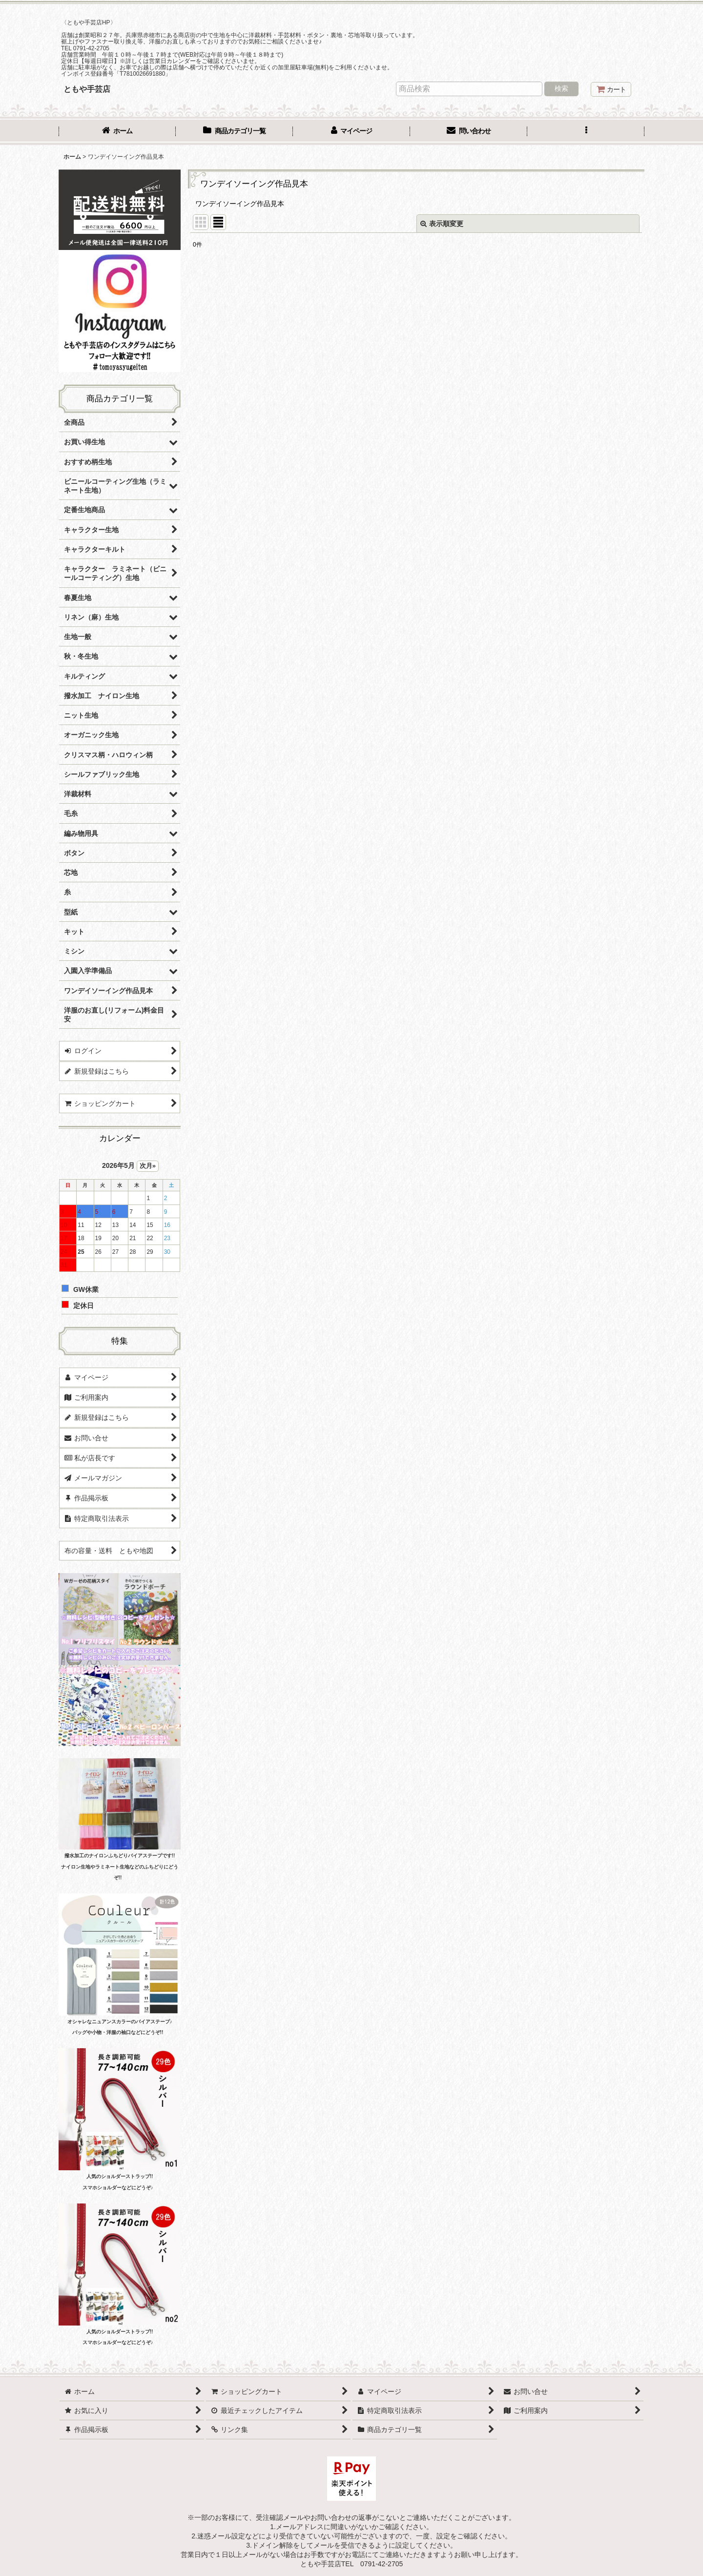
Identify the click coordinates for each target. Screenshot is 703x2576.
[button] (585, 132)
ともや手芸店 (86, 88)
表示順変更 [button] (441, 224)
